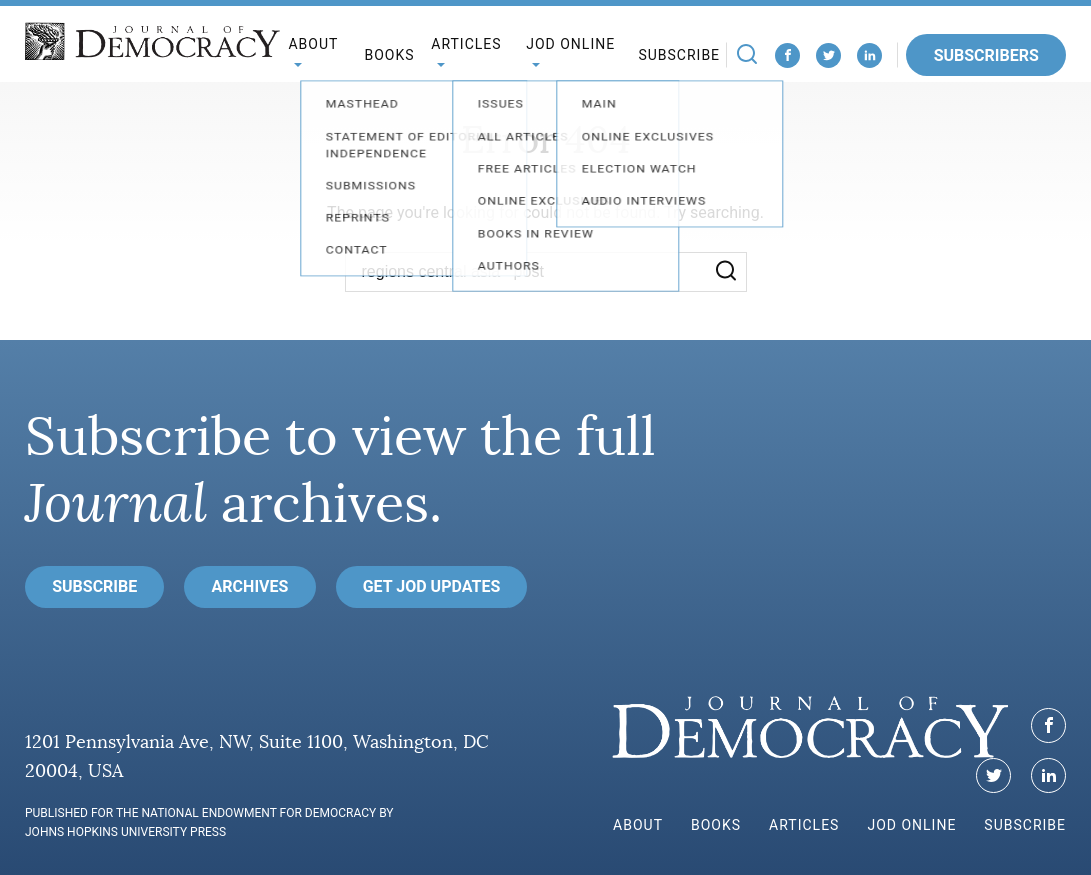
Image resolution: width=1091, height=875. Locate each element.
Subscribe (679, 55)
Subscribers (986, 55)
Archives (250, 586)
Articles (804, 825)
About (638, 825)
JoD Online (911, 825)
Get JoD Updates (432, 586)
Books (389, 55)
